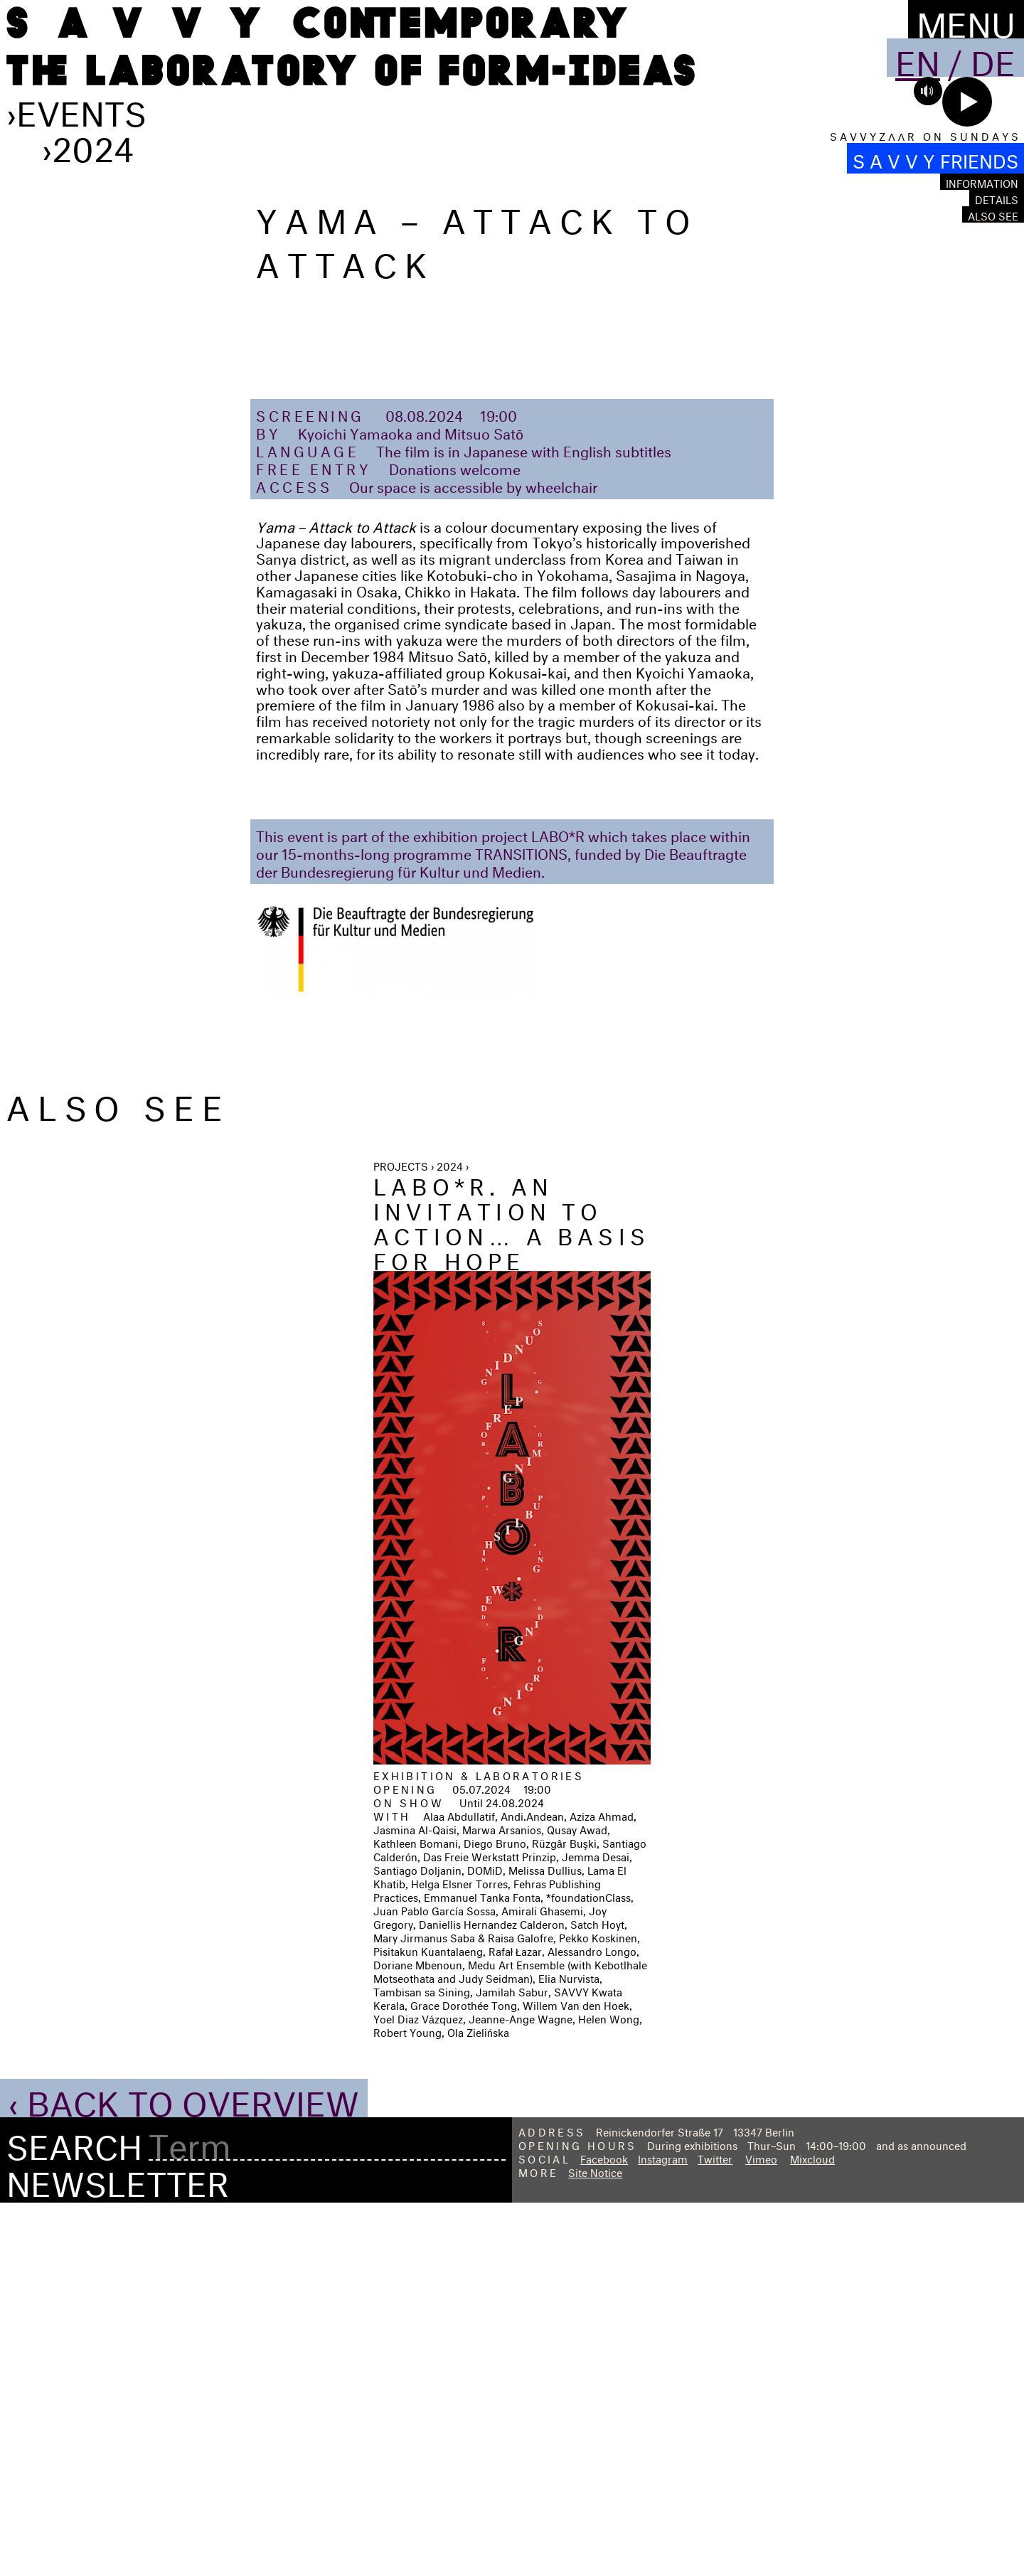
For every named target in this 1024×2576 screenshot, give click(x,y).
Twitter (715, 2529)
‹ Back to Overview (184, 2470)
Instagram (663, 2529)
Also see (993, 214)
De (993, 57)
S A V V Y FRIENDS (935, 158)
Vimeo (761, 2529)
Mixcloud (812, 2529)
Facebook (604, 2529)
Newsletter (117, 2550)
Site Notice (595, 2543)
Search (74, 2514)
